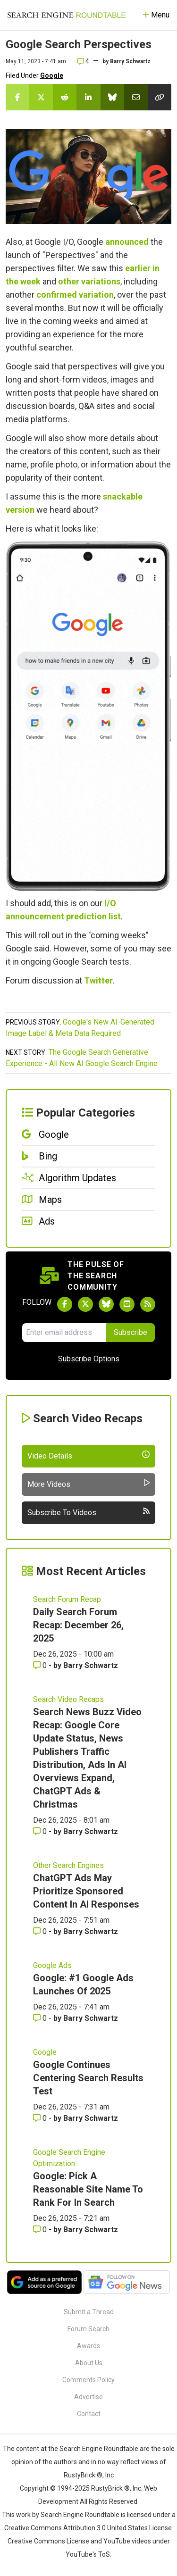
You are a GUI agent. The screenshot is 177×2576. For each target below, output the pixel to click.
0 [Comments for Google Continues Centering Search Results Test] (41, 2118)
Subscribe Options (88, 1358)
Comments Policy (88, 2380)
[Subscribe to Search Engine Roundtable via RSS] (147, 1304)
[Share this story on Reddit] (64, 97)
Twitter (98, 980)
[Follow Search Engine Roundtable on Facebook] (64, 1304)
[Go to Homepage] (67, 15)
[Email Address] (64, 1332)
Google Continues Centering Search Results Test (88, 2078)
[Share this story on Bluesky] (112, 97)
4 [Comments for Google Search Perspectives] (83, 61)
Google (51, 75)
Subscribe (130, 1332)
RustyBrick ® (110, 2488)
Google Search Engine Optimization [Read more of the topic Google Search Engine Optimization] (69, 2158)
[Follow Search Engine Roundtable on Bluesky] (106, 1304)
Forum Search (88, 2329)
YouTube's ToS (88, 2554)
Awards (88, 2346)
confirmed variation (75, 295)
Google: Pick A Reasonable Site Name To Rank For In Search (88, 2189)
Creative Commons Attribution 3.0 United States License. (88, 2528)
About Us (88, 2363)
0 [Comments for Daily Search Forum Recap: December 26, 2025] (41, 1665)
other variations (89, 281)
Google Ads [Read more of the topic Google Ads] (52, 1965)
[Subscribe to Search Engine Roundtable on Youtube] (127, 1304)
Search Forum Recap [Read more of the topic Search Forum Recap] (67, 1599)
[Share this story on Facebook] (17, 97)
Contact (89, 2414)
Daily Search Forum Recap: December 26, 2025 (78, 1625)
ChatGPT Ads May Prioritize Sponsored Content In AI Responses (86, 1891)
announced (127, 242)
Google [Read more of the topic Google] (45, 2052)
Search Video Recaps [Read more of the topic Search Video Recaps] (68, 1699)
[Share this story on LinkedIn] (88, 97)
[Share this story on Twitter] (41, 97)
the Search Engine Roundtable (94, 2448)
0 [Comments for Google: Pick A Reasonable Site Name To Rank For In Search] (41, 2229)
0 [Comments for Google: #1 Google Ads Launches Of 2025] (41, 2018)
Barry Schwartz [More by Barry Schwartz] (90, 1665)
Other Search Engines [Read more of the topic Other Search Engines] (68, 1865)
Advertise (88, 2397)
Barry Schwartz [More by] (130, 61)
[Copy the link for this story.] (159, 97)
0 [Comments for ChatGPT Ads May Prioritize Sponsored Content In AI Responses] (41, 1931)
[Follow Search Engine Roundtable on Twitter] (85, 1304)
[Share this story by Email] (136, 97)
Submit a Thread (89, 2312)
